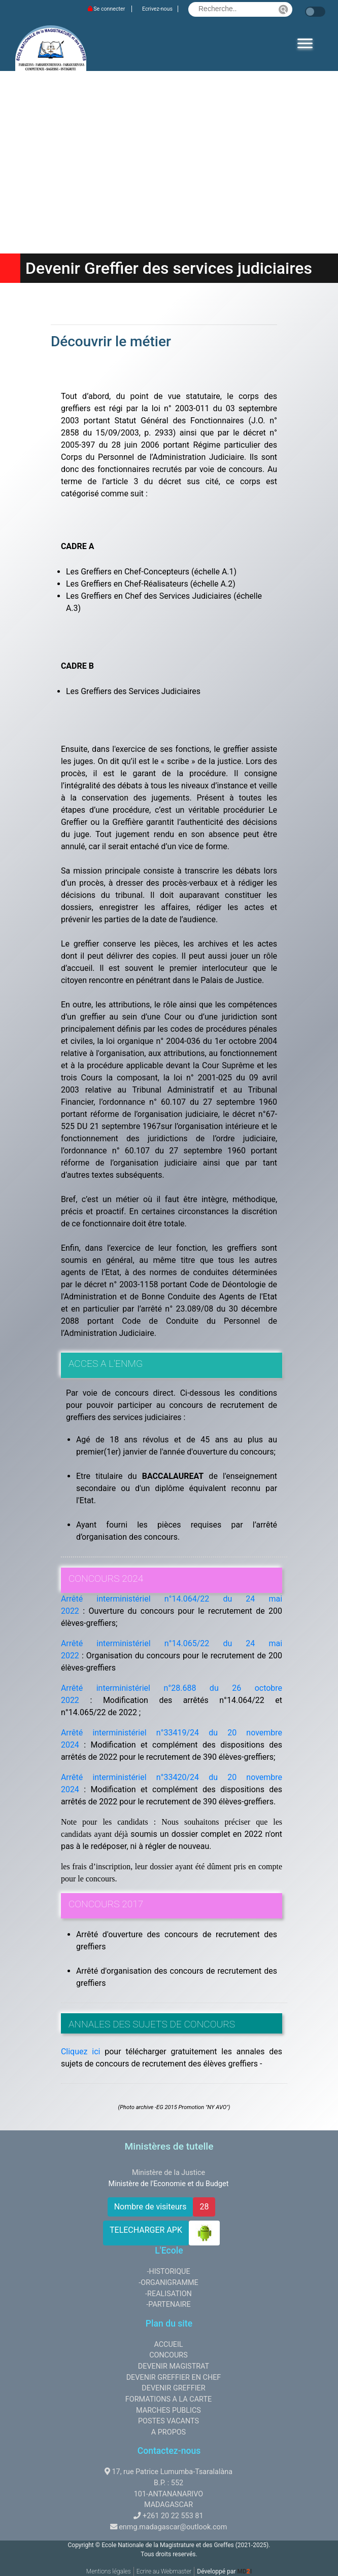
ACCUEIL (168, 2344)
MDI (244, 2571)
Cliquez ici (80, 2051)
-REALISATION (168, 2294)
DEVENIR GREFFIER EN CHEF (173, 2377)
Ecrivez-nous (157, 9)
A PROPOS (168, 2432)
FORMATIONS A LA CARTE (168, 2399)
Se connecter (107, 9)
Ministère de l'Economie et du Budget (169, 2184)
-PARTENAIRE (168, 2304)
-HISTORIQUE (168, 2271)
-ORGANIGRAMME (168, 2282)
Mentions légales (108, 2571)
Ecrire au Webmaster (164, 2571)
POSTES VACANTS (168, 2421)
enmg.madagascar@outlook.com (173, 2527)
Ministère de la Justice (168, 2172)
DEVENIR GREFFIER (173, 2388)
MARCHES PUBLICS (168, 2410)
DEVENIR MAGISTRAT (173, 2366)
